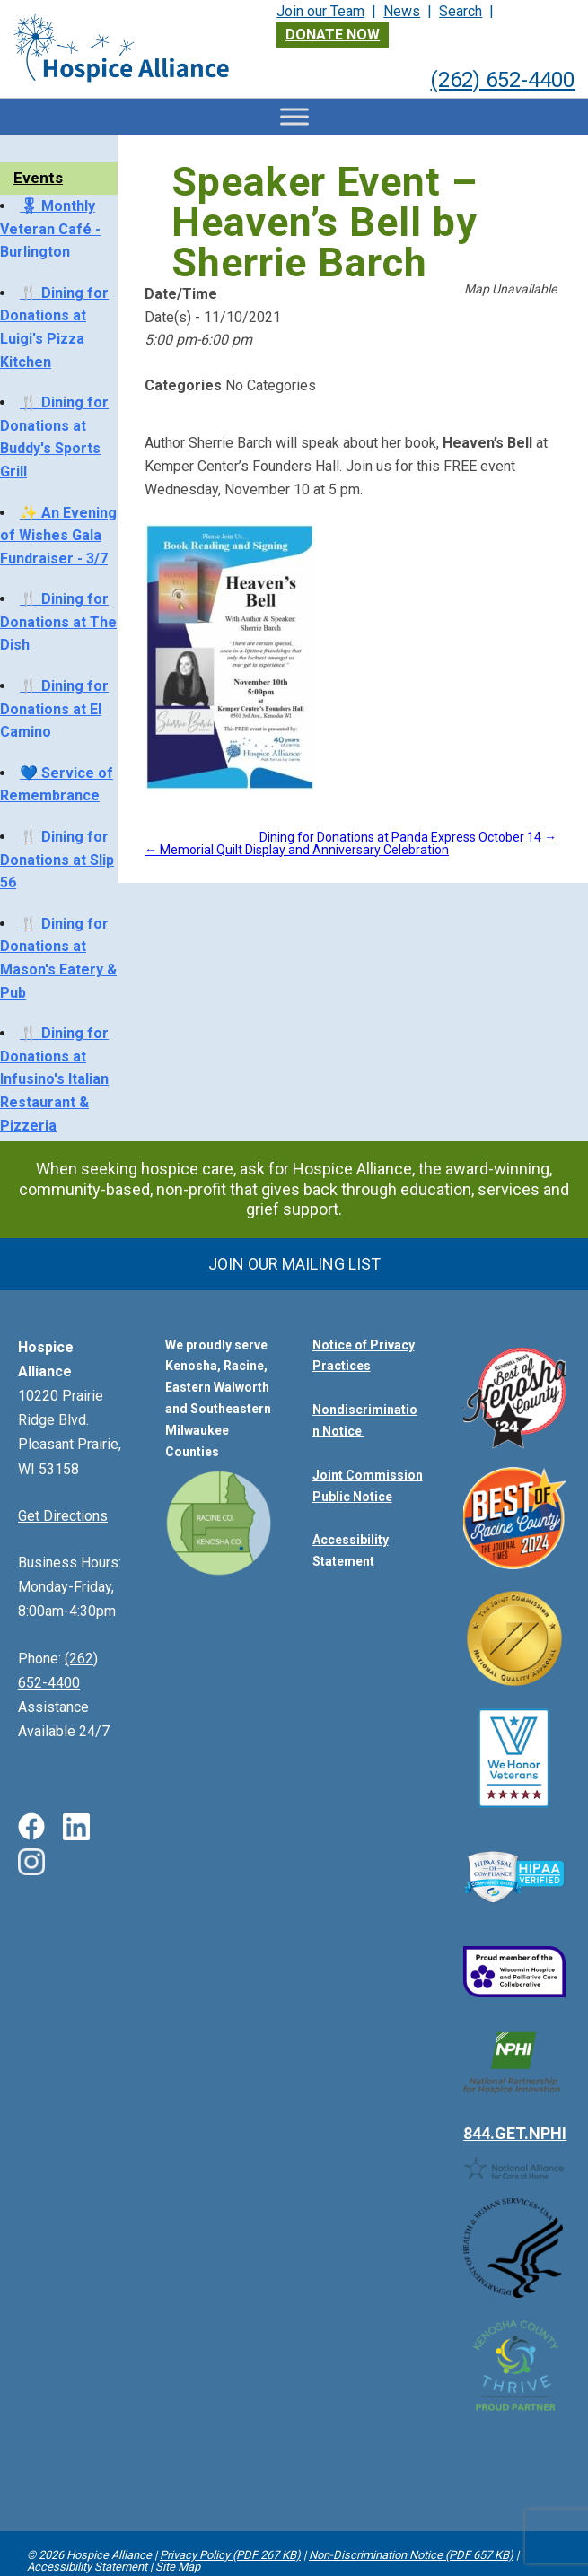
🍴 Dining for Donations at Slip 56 (57, 859)
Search (460, 11)
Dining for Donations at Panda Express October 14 (408, 837)
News (401, 11)
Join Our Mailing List (294, 1263)
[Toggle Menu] (294, 116)
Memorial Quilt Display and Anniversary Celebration (297, 850)
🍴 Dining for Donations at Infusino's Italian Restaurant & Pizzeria (54, 1079)
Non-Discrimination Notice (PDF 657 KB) (411, 2555)
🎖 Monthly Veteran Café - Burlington (50, 228)
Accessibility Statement (87, 2566)
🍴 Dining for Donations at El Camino (54, 708)
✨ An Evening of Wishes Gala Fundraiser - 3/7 (58, 535)
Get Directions (63, 1515)
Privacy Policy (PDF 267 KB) (230, 2555)
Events (38, 178)
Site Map (177, 2566)
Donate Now (332, 34)
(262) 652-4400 (502, 79)
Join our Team (320, 11)
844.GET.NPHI (514, 2078)
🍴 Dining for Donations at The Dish (58, 621)
